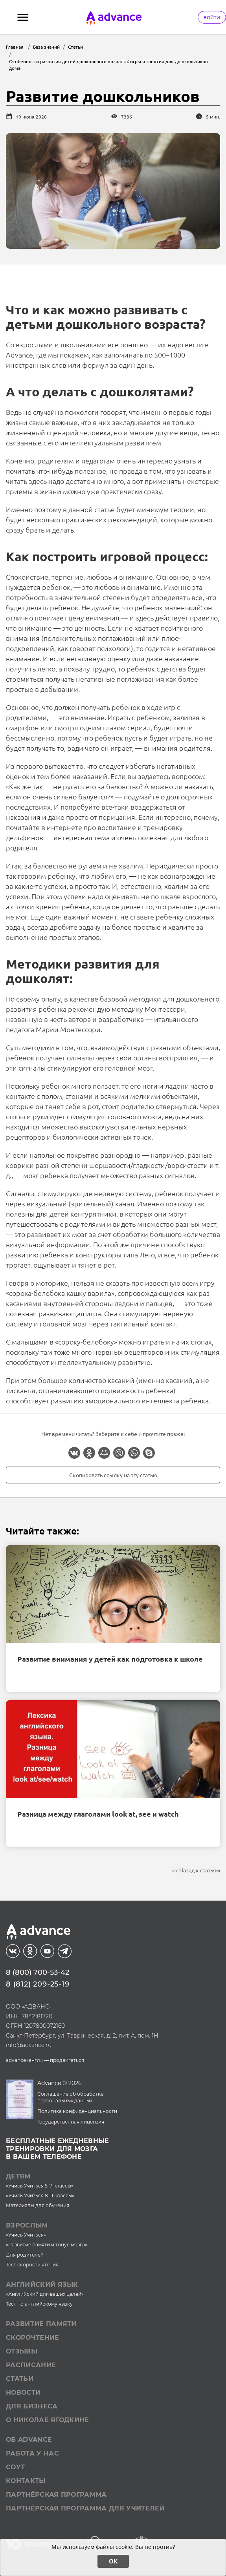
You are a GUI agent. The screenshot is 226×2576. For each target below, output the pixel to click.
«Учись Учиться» (26, 2235)
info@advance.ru (28, 2045)
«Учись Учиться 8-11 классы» (40, 2195)
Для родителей (25, 2255)
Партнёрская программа (56, 2494)
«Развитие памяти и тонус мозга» (46, 2245)
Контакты (26, 2481)
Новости (23, 2392)
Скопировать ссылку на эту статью (113, 1474)
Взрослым (27, 2225)
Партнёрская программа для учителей (85, 2508)
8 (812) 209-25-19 (38, 1984)
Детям (18, 2176)
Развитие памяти (41, 2324)
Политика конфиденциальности (77, 2111)
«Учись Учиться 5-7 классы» (39, 2186)
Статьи (19, 2379)
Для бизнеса (32, 2406)
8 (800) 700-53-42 (37, 1972)
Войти (212, 17)
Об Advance (29, 2439)
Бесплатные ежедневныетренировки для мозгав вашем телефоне (57, 2148)
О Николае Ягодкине (47, 2420)
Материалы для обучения (37, 2205)
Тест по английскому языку (39, 2304)
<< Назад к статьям (196, 1870)
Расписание (31, 2365)
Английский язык (42, 2284)
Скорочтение (32, 2337)
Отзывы (21, 2351)
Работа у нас (32, 2453)
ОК (113, 2561)
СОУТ (15, 2467)
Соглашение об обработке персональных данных (70, 2097)
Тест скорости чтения (32, 2265)
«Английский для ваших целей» (45, 2294)
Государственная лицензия (70, 2122)
